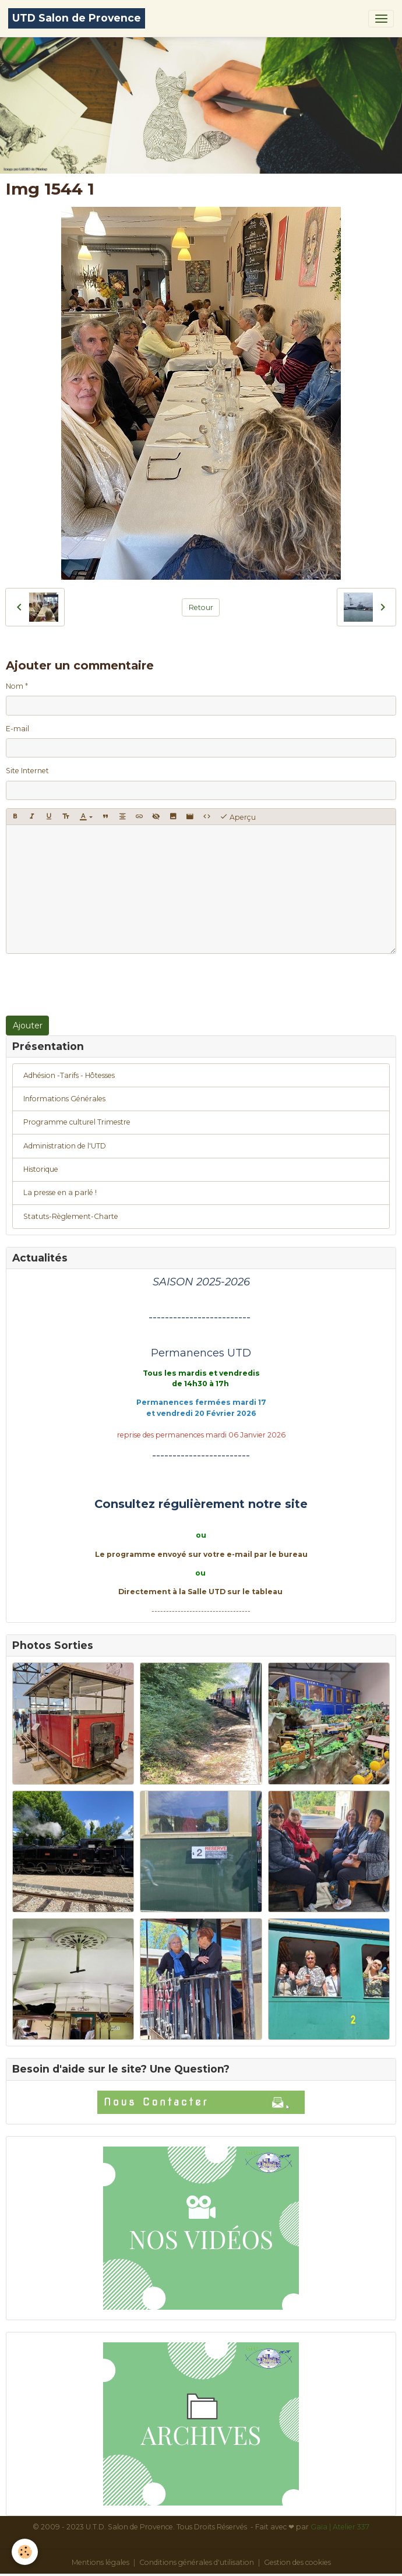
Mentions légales (100, 2562)
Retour (201, 607)
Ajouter (28, 1025)
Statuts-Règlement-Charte (70, 1216)
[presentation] (94, 984)
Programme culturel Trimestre (77, 1122)
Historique (40, 1169)
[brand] (76, 18)
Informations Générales (64, 1098)
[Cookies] (25, 2552)
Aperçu (238, 817)
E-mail (17, 728)
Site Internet (27, 770)
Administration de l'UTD (64, 1145)
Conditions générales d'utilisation (196, 2562)
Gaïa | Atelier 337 (340, 2526)
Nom (14, 686)
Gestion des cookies (297, 2562)
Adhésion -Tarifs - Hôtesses (69, 1075)
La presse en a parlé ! (60, 1192)
